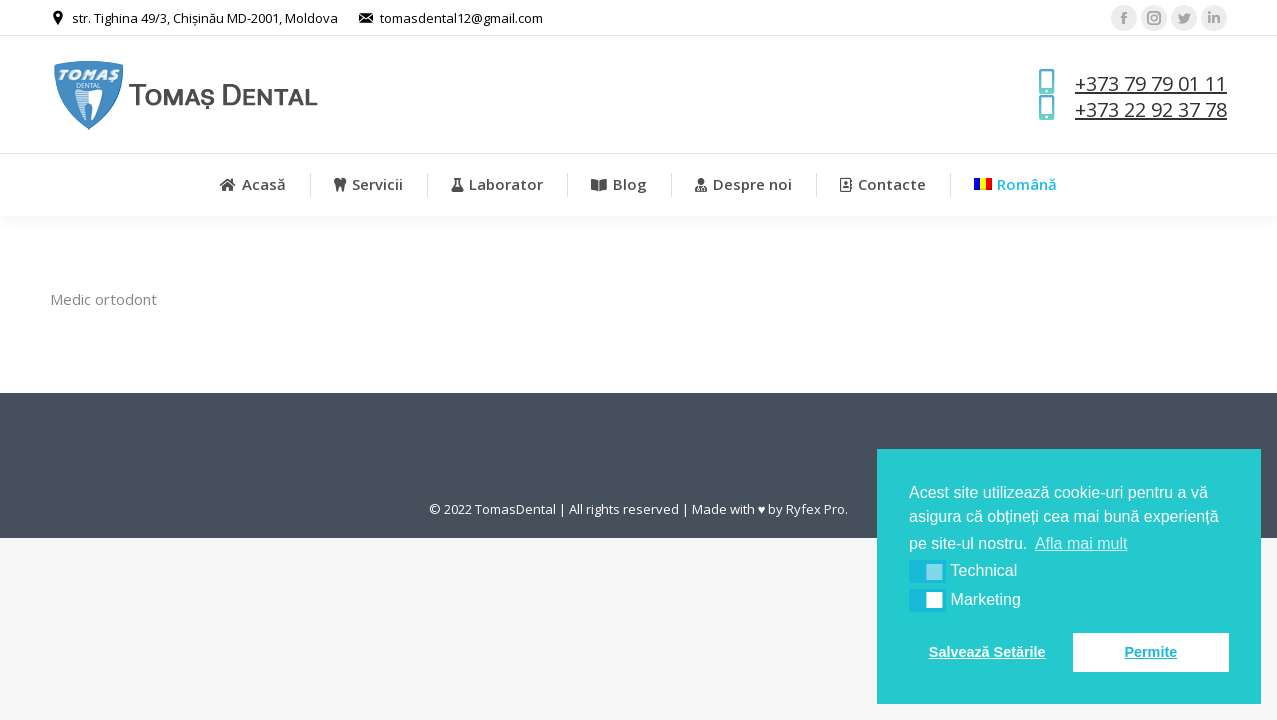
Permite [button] (1150, 652)
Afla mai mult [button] (1081, 543)
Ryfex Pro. (817, 509)
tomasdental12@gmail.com (461, 18)
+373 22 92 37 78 (1151, 109)
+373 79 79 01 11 (1151, 83)
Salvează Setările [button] (987, 652)
